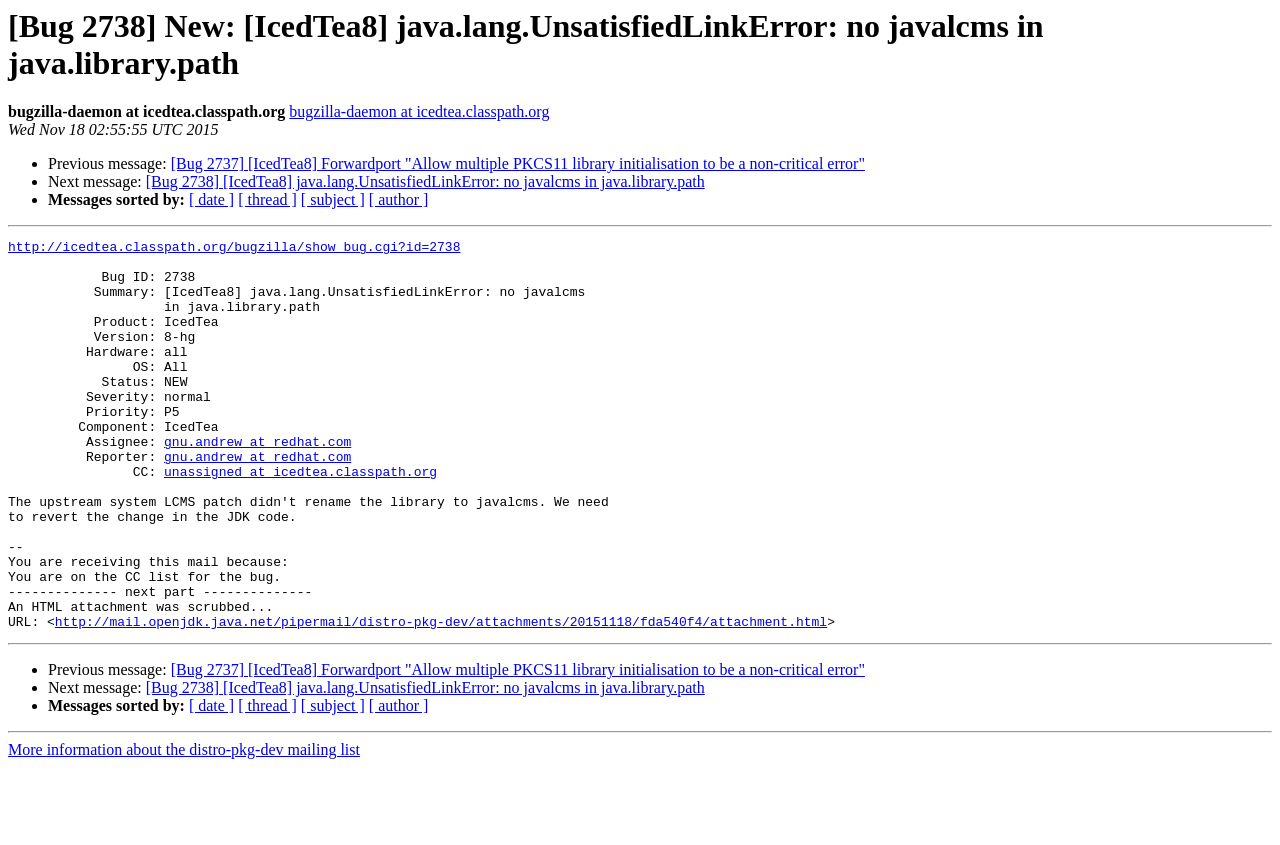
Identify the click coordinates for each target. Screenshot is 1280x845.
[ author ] (399, 199)
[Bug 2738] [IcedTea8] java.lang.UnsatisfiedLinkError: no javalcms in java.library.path (425, 181)
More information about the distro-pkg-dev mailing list (184, 827)
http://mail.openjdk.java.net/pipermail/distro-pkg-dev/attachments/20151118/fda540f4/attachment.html (441, 699)
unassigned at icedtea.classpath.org (300, 519)
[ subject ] (333, 199)
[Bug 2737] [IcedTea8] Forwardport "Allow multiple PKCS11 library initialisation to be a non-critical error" (518, 163)
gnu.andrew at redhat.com (257, 483)
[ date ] (211, 199)
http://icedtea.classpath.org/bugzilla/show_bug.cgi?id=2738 (234, 249)
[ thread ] (267, 199)
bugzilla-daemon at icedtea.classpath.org (419, 111)
